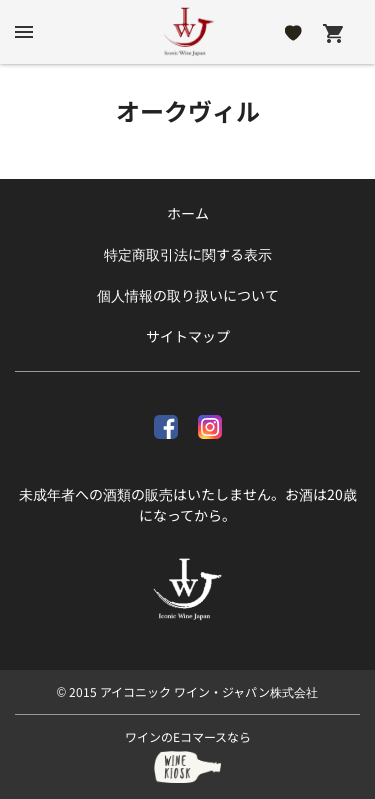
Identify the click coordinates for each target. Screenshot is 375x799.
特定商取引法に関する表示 (188, 254)
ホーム (188, 213)
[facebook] (166, 423)
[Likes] (293, 32)
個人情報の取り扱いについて (188, 295)
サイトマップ (188, 336)
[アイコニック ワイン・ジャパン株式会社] (188, 32)
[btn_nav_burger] (24, 32)
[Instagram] (210, 423)
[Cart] (333, 32)
